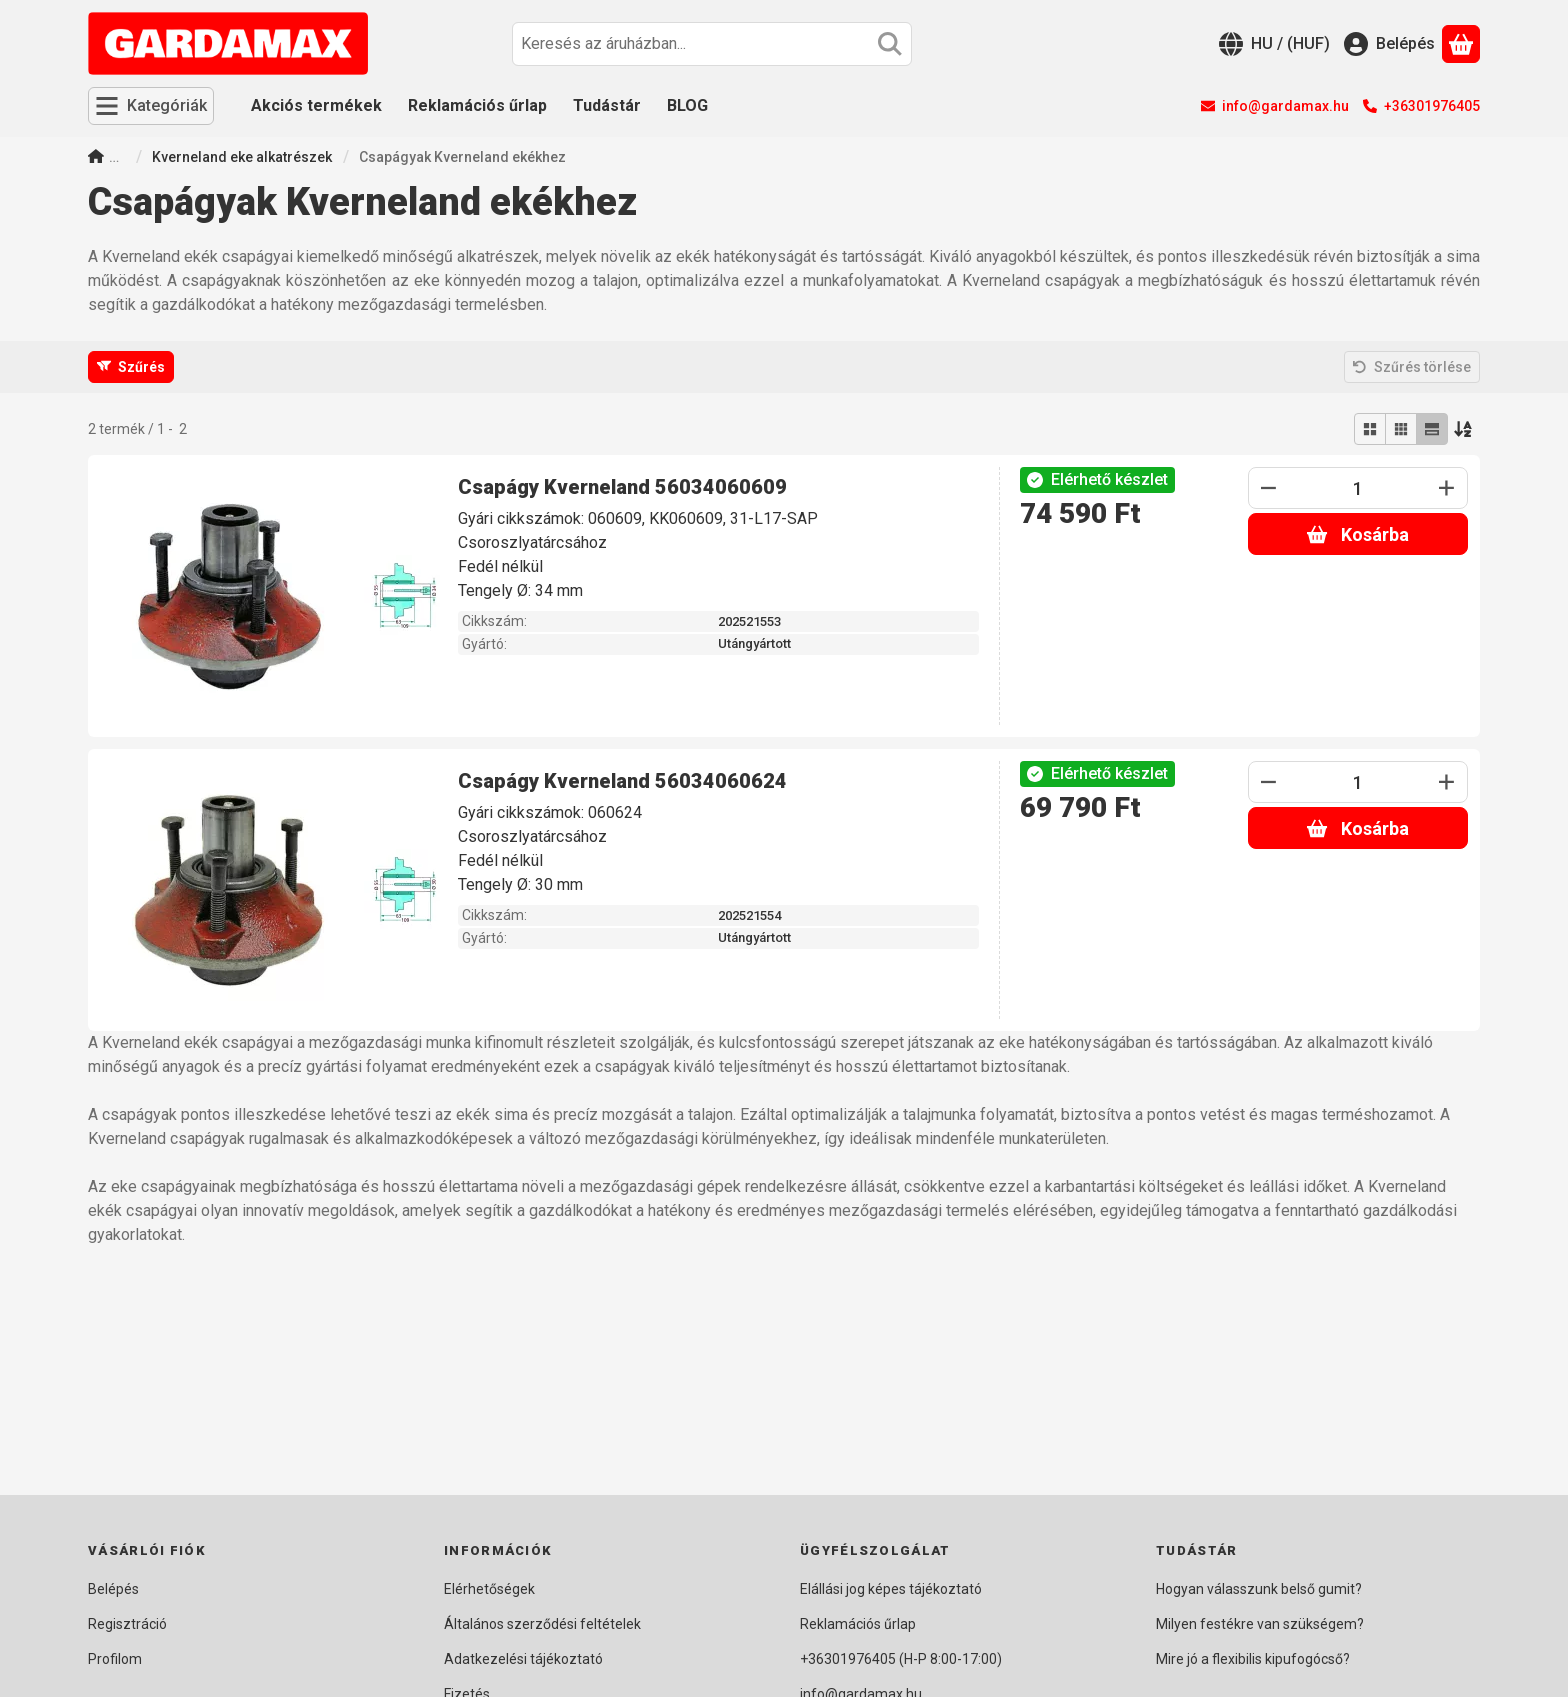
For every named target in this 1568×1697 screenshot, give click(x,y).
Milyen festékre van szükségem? (1260, 1624)
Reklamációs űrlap (858, 1624)
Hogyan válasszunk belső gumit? (1259, 1589)
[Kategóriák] (151, 106)
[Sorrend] (1464, 429)
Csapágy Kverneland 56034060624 (622, 781)
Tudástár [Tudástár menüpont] (607, 105)
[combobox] (712, 44)
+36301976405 (1432, 106)
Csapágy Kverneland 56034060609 (622, 487)
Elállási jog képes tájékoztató (891, 1589)
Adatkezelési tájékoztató (523, 1659)
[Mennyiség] (1358, 488)
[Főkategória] (96, 158)
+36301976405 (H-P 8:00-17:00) (901, 1659)
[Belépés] (1389, 44)
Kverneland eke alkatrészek (242, 157)
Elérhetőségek (489, 1589)
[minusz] (1269, 488)
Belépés (113, 1589)
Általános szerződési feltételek (542, 1624)
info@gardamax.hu (1285, 106)
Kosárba (1357, 534)
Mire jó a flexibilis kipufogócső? (1253, 1659)
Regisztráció (127, 1624)
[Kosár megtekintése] (1461, 44)
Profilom (115, 1659)
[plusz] (1447, 488)
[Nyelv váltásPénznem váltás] (1274, 44)
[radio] (1370, 429)
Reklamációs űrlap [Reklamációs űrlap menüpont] (477, 105)
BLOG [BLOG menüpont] (687, 105)
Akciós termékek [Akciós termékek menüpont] (316, 105)
